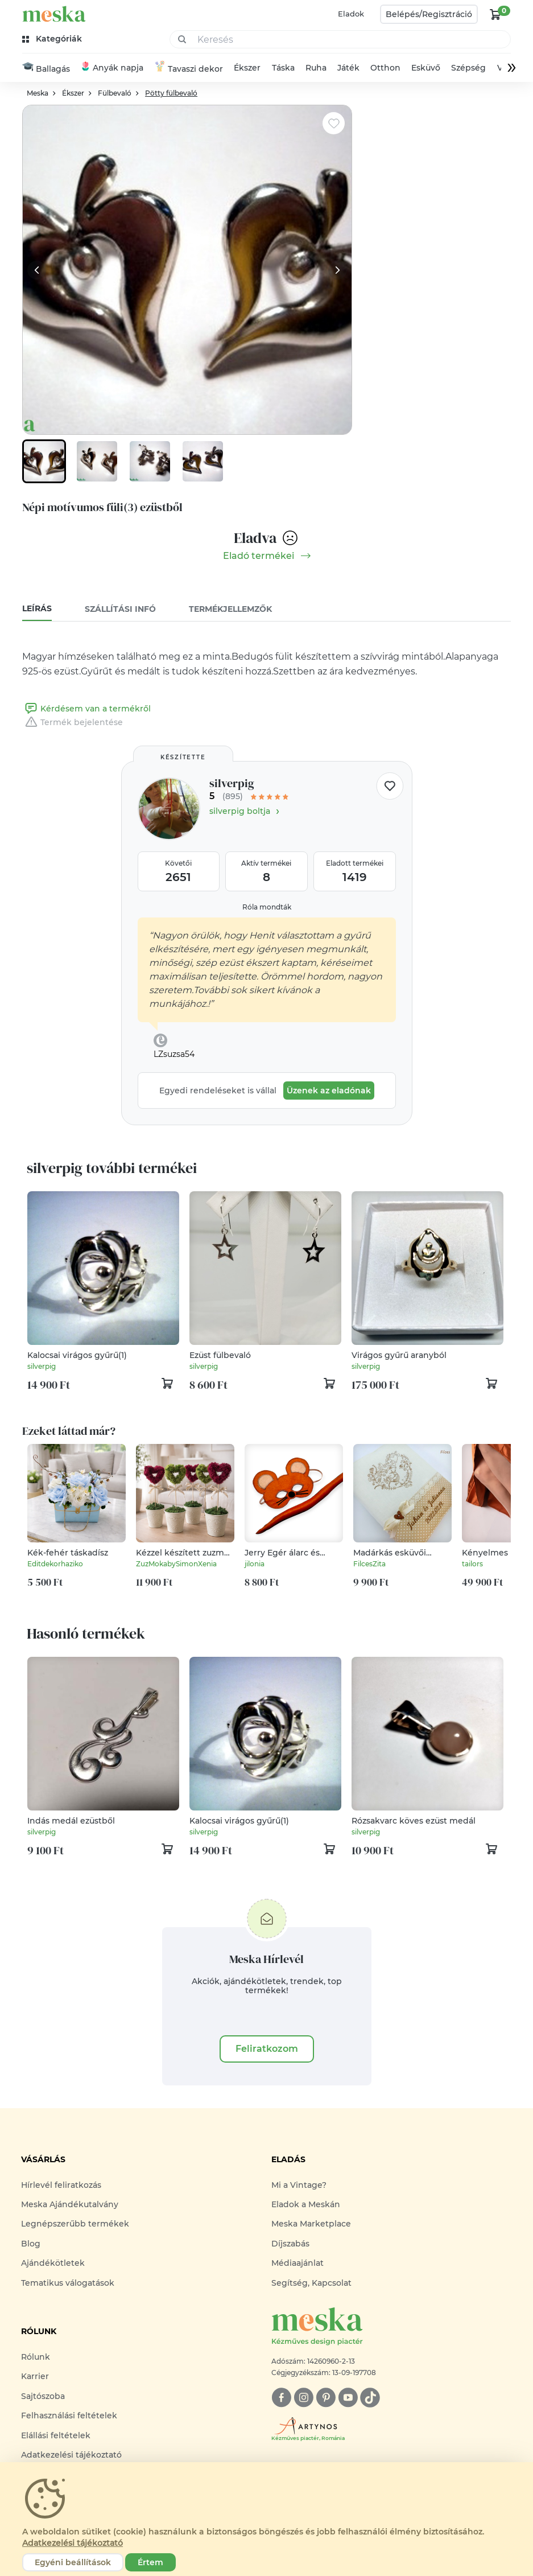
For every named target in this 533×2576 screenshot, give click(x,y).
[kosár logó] (495, 14)
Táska (283, 68)
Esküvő (425, 68)
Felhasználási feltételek (69, 2416)
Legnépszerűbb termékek (75, 2225)
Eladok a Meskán (305, 2205)
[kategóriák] (53, 39)
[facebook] (281, 2398)
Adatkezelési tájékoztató (71, 2455)
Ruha (316, 68)
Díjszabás (290, 2244)
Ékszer (247, 68)
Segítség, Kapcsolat (311, 2283)
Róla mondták (266, 907)
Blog (30, 2244)
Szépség (469, 68)
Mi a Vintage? (299, 2185)
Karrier (35, 2377)
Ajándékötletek (53, 2263)
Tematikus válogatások (67, 2283)
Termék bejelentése (72, 723)
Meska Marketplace (311, 2225)
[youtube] (348, 2398)
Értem (150, 2562)
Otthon (385, 68)
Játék (348, 68)
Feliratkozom (266, 2049)
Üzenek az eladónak (329, 1091)
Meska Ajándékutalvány (69, 2205)
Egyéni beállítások (73, 2562)
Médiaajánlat (297, 2263)
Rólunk (35, 2357)
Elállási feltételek (55, 2436)
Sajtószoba (43, 2397)
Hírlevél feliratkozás (61, 2185)
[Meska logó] (391, 2327)
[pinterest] (326, 2398)
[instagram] (303, 2398)
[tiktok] (370, 2398)
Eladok (351, 13)
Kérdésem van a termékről (86, 709)
